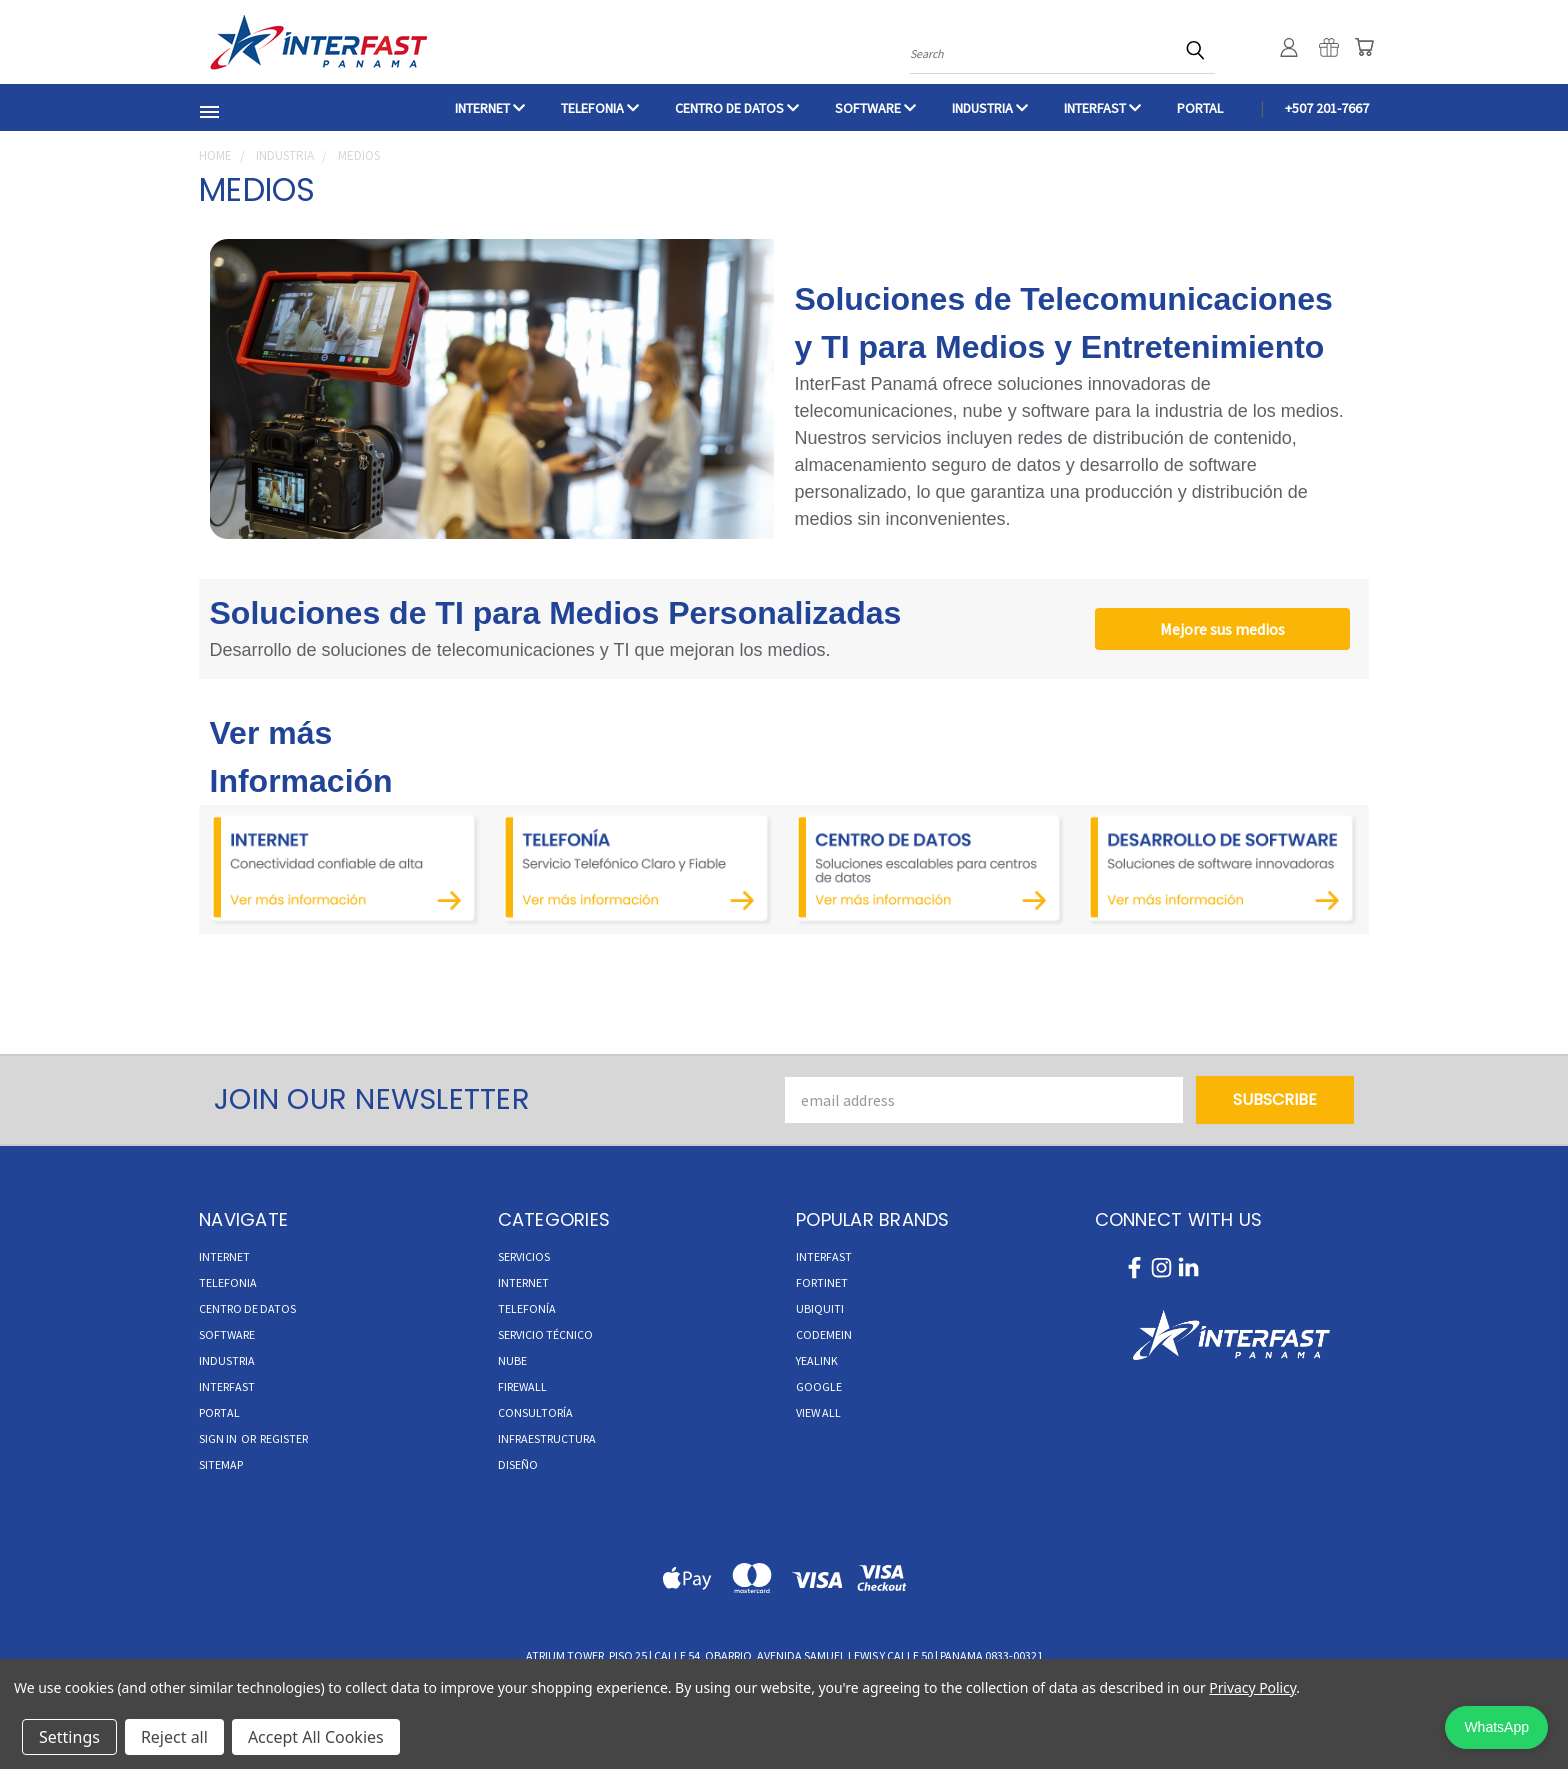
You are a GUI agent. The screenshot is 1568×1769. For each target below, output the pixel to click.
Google (819, 1386)
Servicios (524, 1256)
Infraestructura (547, 1438)
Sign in (219, 1438)
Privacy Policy (1252, 1687)
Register (284, 1438)
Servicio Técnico (545, 1334)
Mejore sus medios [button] (1222, 629)
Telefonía (527, 1308)
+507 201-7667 (1327, 108)
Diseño (518, 1464)
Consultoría (535, 1412)
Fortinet (822, 1282)
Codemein (824, 1334)
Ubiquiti (820, 1308)
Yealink (817, 1360)
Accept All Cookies (316, 1737)
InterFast (824, 1256)
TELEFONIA (600, 108)
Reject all (174, 1737)
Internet (523, 1282)
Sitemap (221, 1464)
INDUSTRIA (990, 108)
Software (875, 108)
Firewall (522, 1386)
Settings (69, 1737)
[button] (346, 870)
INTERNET (490, 108)
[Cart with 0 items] (1364, 47)
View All (818, 1412)
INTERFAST (1102, 108)
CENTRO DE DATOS (737, 108)
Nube (512, 1360)
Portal (1200, 108)
